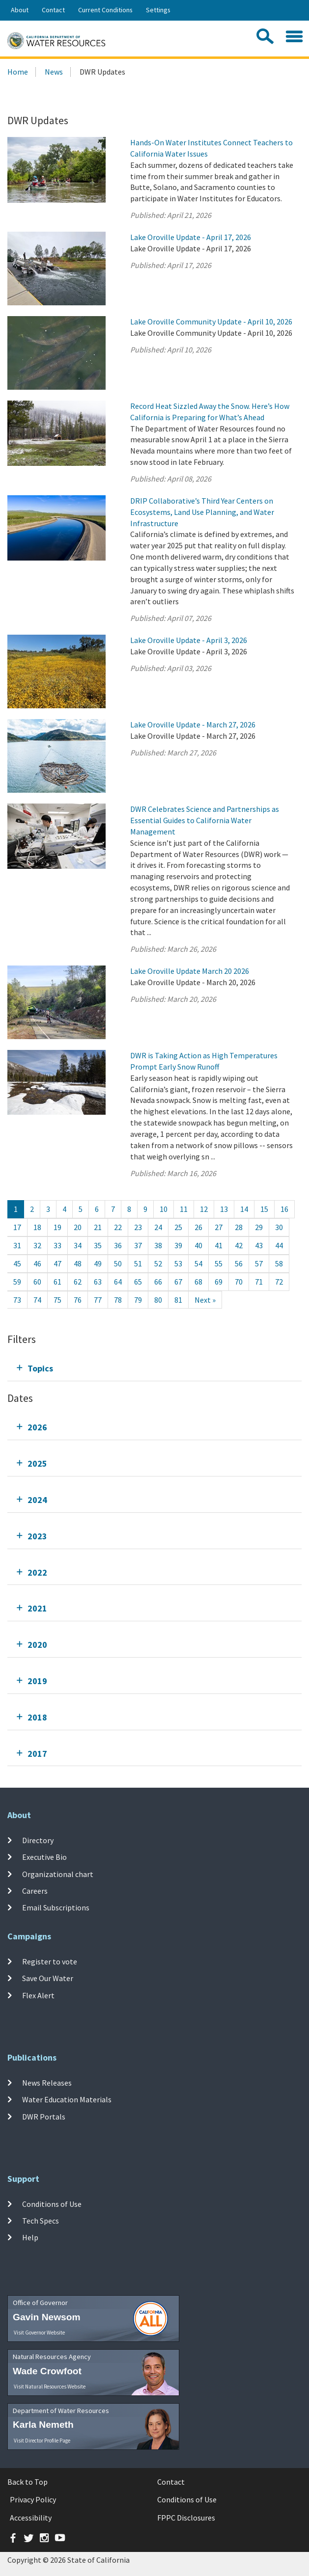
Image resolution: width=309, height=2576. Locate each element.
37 (138, 1245)
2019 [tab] (37, 1681)
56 (239, 1263)
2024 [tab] (37, 1499)
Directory (38, 1840)
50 (118, 1263)
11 (184, 1209)
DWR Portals (43, 2116)
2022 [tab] (37, 1572)
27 (219, 1227)
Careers (35, 1891)
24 (158, 1227)
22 (118, 1227)
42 (239, 1245)
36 (118, 1245)
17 (17, 1227)
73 (17, 1300)
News (54, 72)
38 (158, 1245)
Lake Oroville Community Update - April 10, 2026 (211, 321)
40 (198, 1245)
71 (259, 1282)
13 (224, 1209)
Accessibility (31, 2517)
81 (178, 1300)
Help (30, 2237)
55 (219, 1263)
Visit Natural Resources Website (49, 2386)
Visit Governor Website (39, 2332)
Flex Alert (38, 1995)
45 (17, 1263)
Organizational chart (57, 1873)
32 (37, 1245)
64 (118, 1282)
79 (138, 1300)
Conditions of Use (52, 2204)
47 (57, 1263)
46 (37, 1263)
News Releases (47, 2083)
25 (178, 1227)
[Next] (205, 1300)
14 (244, 1209)
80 (158, 1300)
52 (158, 1263)
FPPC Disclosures (186, 2517)
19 (57, 1227)
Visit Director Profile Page (42, 2440)
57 (259, 1263)
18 (37, 1227)
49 (98, 1263)
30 (279, 1227)
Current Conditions (105, 9)
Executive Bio (44, 1857)
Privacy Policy (33, 2499)
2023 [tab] (37, 1536)
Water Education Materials (67, 2099)
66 (158, 1282)
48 (78, 1263)
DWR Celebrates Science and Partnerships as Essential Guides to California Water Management (204, 820)
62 (78, 1282)
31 (17, 1245)
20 (78, 1227)
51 (138, 1263)
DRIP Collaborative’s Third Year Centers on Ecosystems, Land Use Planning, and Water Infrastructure (202, 512)
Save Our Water (47, 1978)
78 (118, 1300)
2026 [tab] (37, 1427)
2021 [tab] (37, 1608)
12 (204, 1209)
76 (78, 1300)
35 (98, 1245)
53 (178, 1263)
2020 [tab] (37, 1644)
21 (98, 1227)
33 (57, 1245)
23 (138, 1227)
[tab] (154, 1368)
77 (98, 1300)
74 (37, 1300)
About (19, 9)
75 (57, 1300)
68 (198, 1282)
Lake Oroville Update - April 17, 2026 (190, 237)
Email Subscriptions (55, 1907)
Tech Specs (40, 2221)
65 (138, 1282)
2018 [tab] (37, 1717)
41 (219, 1245)
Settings (158, 9)
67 (178, 1282)
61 (57, 1282)
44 (279, 1245)
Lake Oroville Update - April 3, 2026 (188, 640)
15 (264, 1209)
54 (198, 1263)
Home (17, 72)
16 (284, 1209)
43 (259, 1245)
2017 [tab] (37, 1753)
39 (178, 1245)
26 (198, 1227)
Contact (53, 9)
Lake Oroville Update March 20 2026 (189, 971)
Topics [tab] (40, 1368)
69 (219, 1282)
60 (37, 1282)
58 (279, 1263)
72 (279, 1282)
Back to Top (27, 2482)
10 (164, 1209)
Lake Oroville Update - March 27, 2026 (192, 724)
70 (239, 1282)
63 (98, 1282)
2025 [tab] (37, 1463)
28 (239, 1227)
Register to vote (49, 1961)
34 (78, 1245)
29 (259, 1227)
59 (17, 1282)
